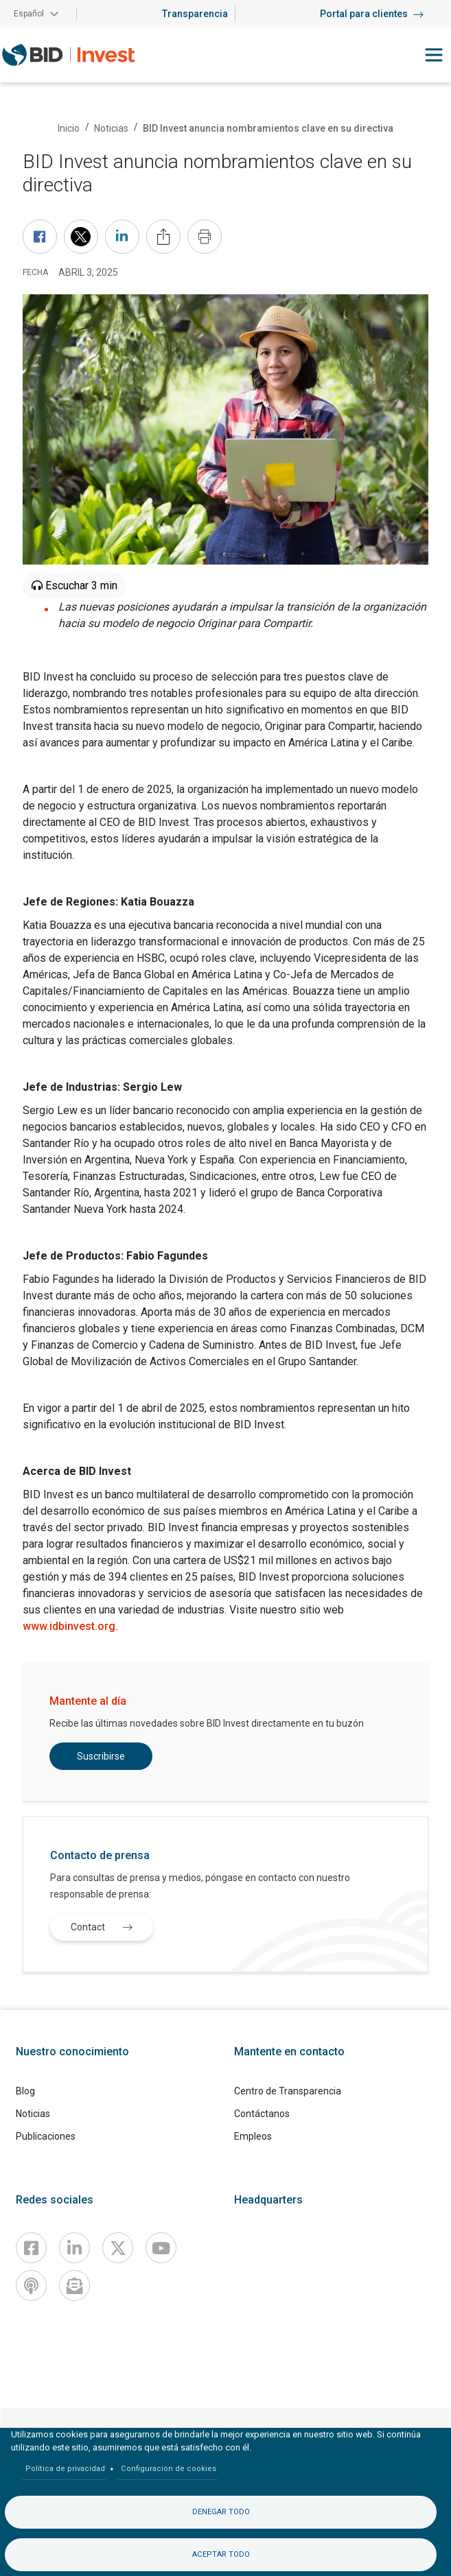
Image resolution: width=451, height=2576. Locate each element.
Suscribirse (101, 1756)
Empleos (253, 2136)
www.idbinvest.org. (70, 1626)
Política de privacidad (65, 2468)
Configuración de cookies (168, 2468)
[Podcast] (31, 2285)
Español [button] (29, 14)
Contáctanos (262, 2113)
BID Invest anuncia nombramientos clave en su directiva (268, 128)
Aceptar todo (221, 2554)
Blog (25, 2090)
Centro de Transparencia (287, 2090)
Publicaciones (46, 2136)
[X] (117, 2247)
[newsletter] (74, 2285)
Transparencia (195, 13)
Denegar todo (221, 2511)
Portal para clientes (372, 13)
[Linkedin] (74, 2247)
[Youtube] (161, 2247)
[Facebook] (31, 2247)
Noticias (111, 128)
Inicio (69, 128)
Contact (105, 1927)
